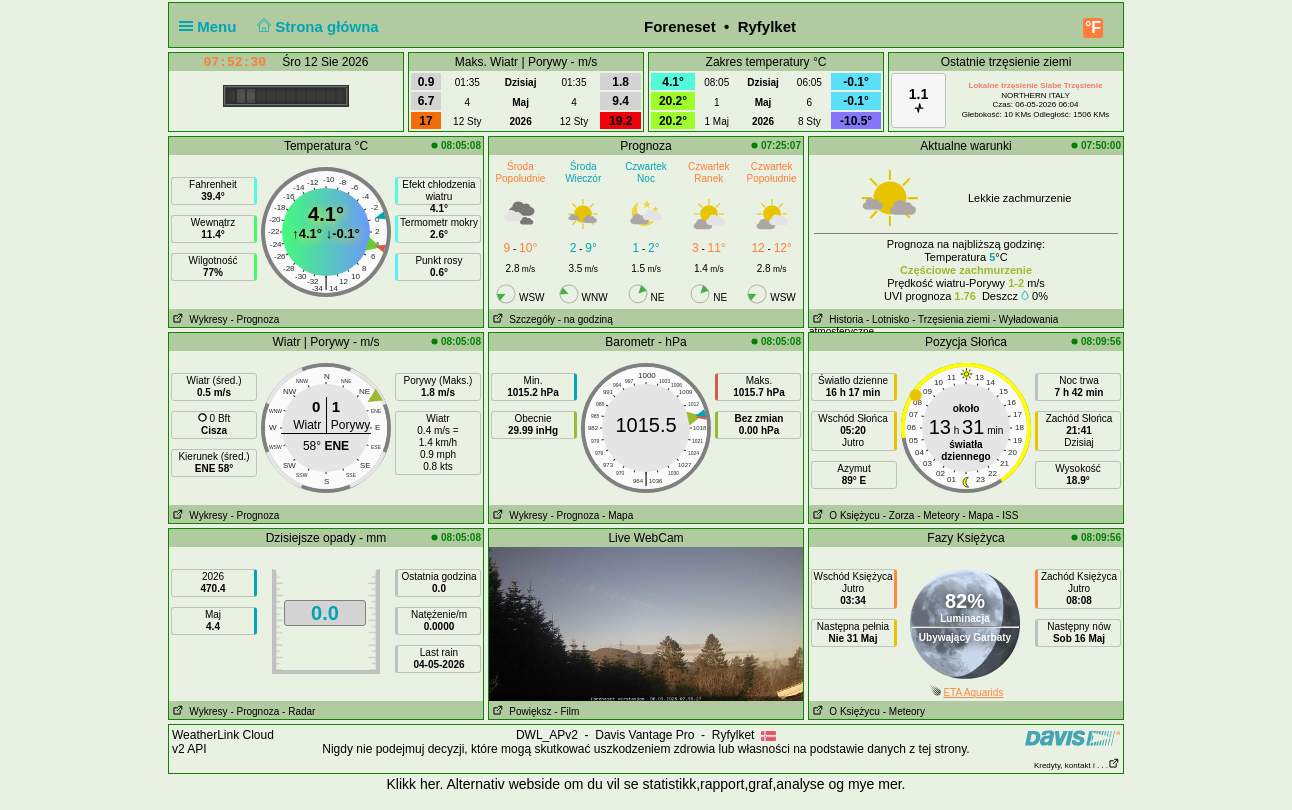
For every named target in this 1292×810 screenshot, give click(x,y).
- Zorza (899, 515)
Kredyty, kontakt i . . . (1077, 765)
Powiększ (520, 711)
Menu (212, 26)
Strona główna (316, 26)
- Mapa (617, 515)
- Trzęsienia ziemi (951, 319)
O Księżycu (844, 515)
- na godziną (585, 319)
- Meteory (938, 515)
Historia (836, 319)
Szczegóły (522, 319)
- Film (566, 711)
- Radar (298, 711)
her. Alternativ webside (490, 784)
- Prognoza (254, 319)
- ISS (1007, 515)
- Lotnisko (887, 319)
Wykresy (198, 319)
